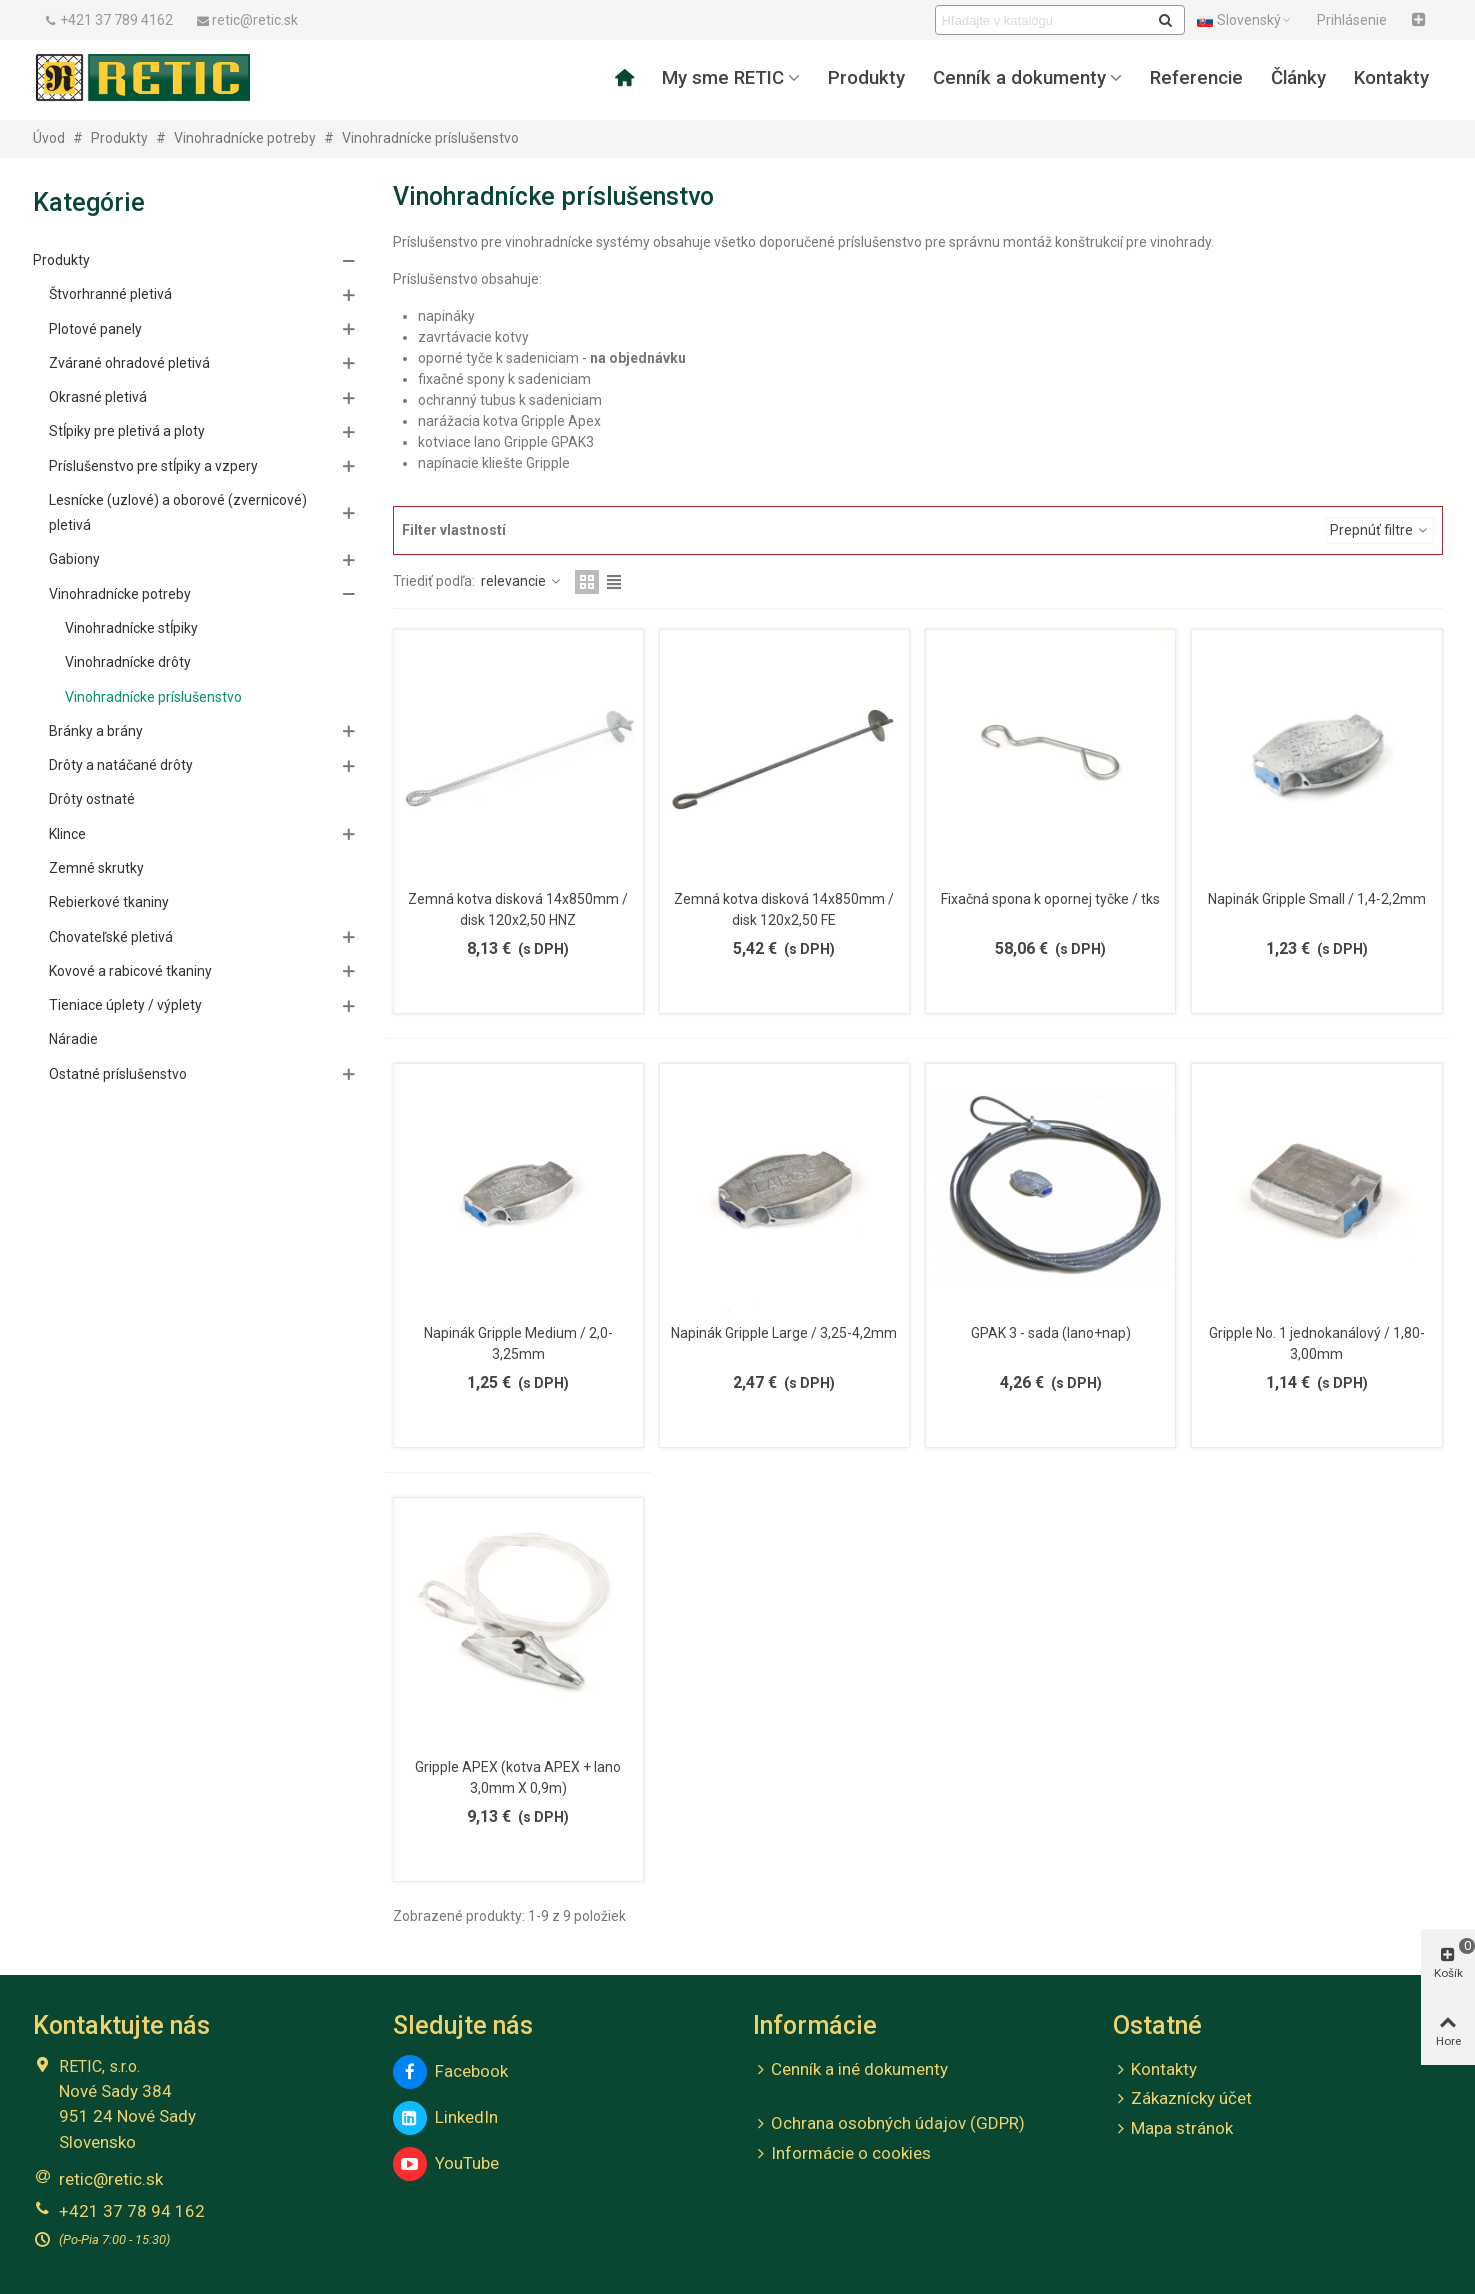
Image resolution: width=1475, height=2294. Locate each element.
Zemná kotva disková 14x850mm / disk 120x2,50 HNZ (518, 909)
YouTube (446, 2164)
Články (1298, 78)
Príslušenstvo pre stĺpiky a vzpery (153, 466)
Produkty (866, 78)
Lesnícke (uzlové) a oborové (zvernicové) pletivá (178, 512)
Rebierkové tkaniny (109, 902)
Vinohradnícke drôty (128, 662)
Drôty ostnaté (92, 799)
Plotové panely (95, 329)
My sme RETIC (723, 78)
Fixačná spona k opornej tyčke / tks (1050, 899)
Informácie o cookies (842, 2154)
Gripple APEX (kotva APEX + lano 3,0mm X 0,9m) (518, 1777)
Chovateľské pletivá (111, 937)
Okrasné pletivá (98, 397)
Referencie (1196, 78)
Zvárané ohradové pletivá (129, 363)
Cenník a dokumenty (1019, 78)
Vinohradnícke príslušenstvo (153, 697)
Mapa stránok (1173, 2129)
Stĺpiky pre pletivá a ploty (127, 431)
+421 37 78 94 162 (132, 2211)
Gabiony (74, 559)
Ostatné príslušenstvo (118, 1074)
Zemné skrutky (96, 868)
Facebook (450, 2072)
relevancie (522, 581)
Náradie (73, 1039)
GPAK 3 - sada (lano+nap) (1051, 1333)
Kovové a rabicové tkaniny (130, 971)
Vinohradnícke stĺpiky (131, 628)
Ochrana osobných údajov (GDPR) (889, 2124)
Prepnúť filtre (1380, 530)
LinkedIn (445, 2118)
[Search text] (1043, 20)
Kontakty (1391, 78)
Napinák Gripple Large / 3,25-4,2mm (784, 1333)
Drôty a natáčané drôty (121, 765)
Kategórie (89, 202)
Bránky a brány (96, 731)
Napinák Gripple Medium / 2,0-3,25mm (518, 1343)
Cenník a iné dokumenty (850, 2070)
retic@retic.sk (111, 2179)
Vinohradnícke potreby (120, 594)
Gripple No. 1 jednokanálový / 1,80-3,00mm (1317, 1343)
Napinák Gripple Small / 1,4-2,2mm (1317, 899)
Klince (67, 834)
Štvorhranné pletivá (110, 294)
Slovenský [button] (1245, 20)
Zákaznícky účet (1182, 2099)
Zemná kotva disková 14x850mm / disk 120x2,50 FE (784, 909)
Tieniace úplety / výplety (125, 1005)
